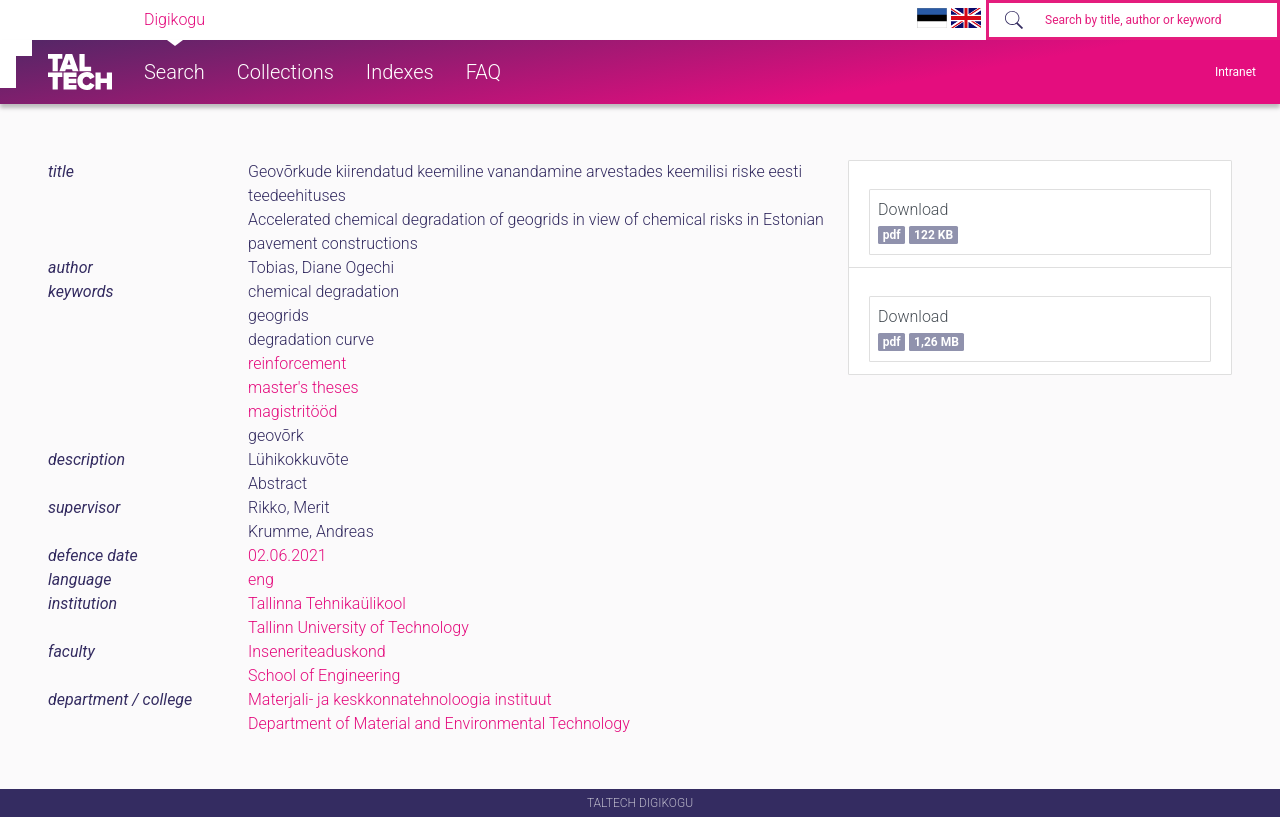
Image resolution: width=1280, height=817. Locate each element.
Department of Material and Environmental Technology (439, 723)
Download (918, 222)
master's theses (303, 387)
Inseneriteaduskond (317, 651)
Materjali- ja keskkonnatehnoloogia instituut (400, 699)
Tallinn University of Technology (358, 627)
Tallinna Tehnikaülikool (327, 603)
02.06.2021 (287, 555)
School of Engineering (324, 675)
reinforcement (297, 363)
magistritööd (292, 411)
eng (261, 579)
